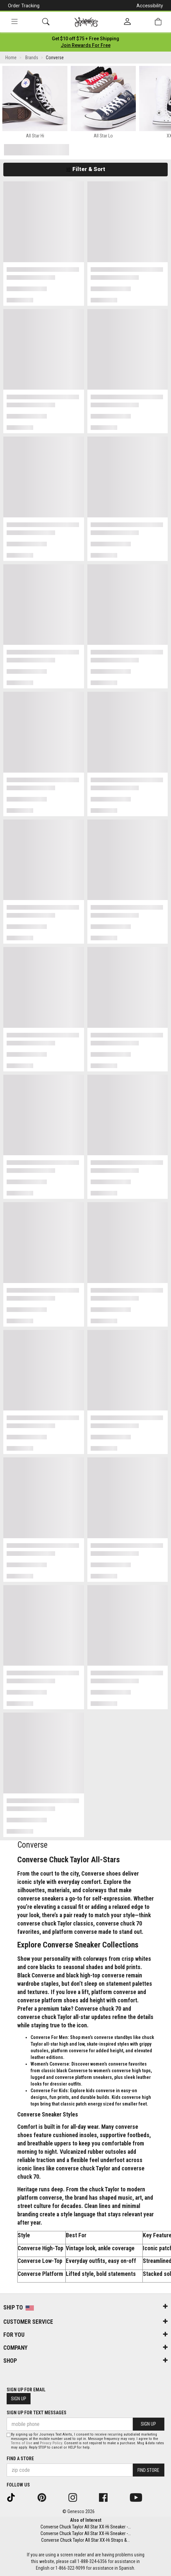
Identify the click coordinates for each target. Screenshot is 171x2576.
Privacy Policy (51, 2443)
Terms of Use (21, 2443)
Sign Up (18, 2398)
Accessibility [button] (149, 5)
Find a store (20, 2458)
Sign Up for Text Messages (36, 2412)
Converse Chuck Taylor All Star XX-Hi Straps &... (85, 2540)
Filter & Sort (85, 169)
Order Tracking (24, 5)
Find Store (148, 2470)
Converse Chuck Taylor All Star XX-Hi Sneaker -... (86, 2526)
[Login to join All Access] (85, 38)
